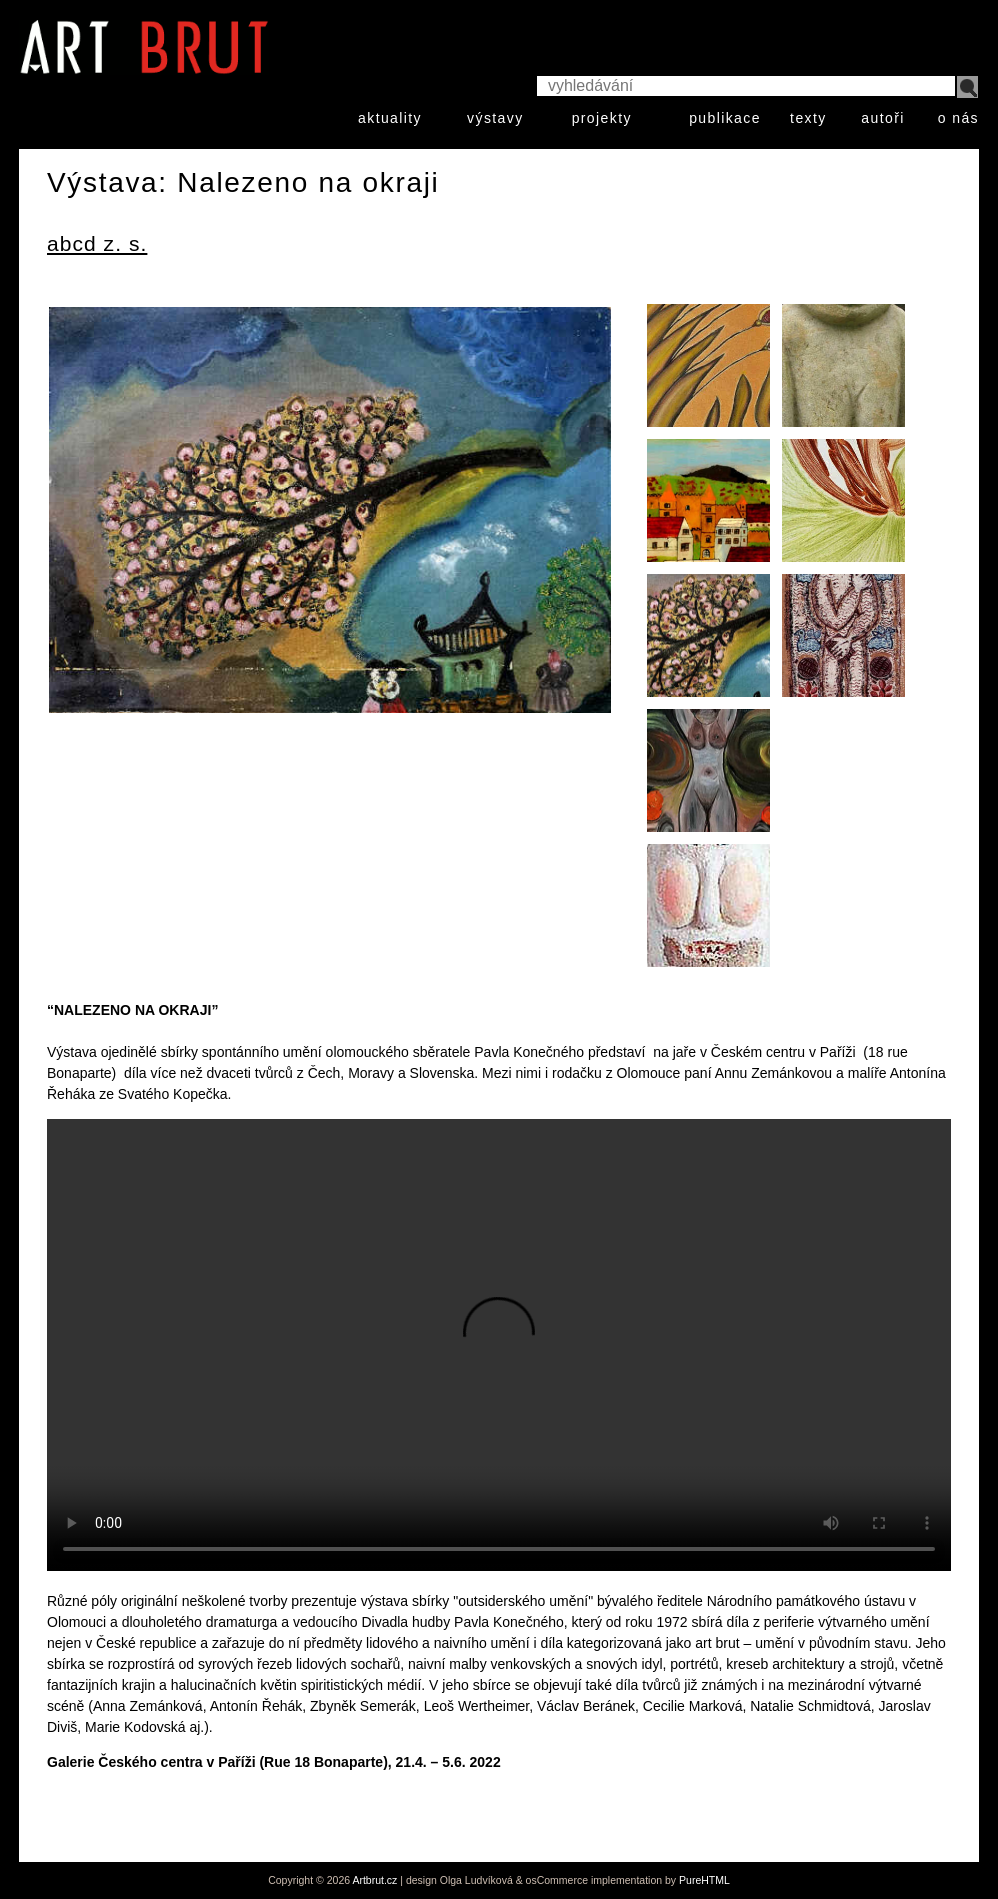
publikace (725, 118)
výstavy (495, 118)
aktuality (390, 118)
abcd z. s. (97, 243)
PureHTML (704, 1880)
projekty (602, 118)
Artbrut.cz (374, 1880)
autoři (882, 118)
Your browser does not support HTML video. (499, 1345)
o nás (958, 118)
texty (808, 118)
